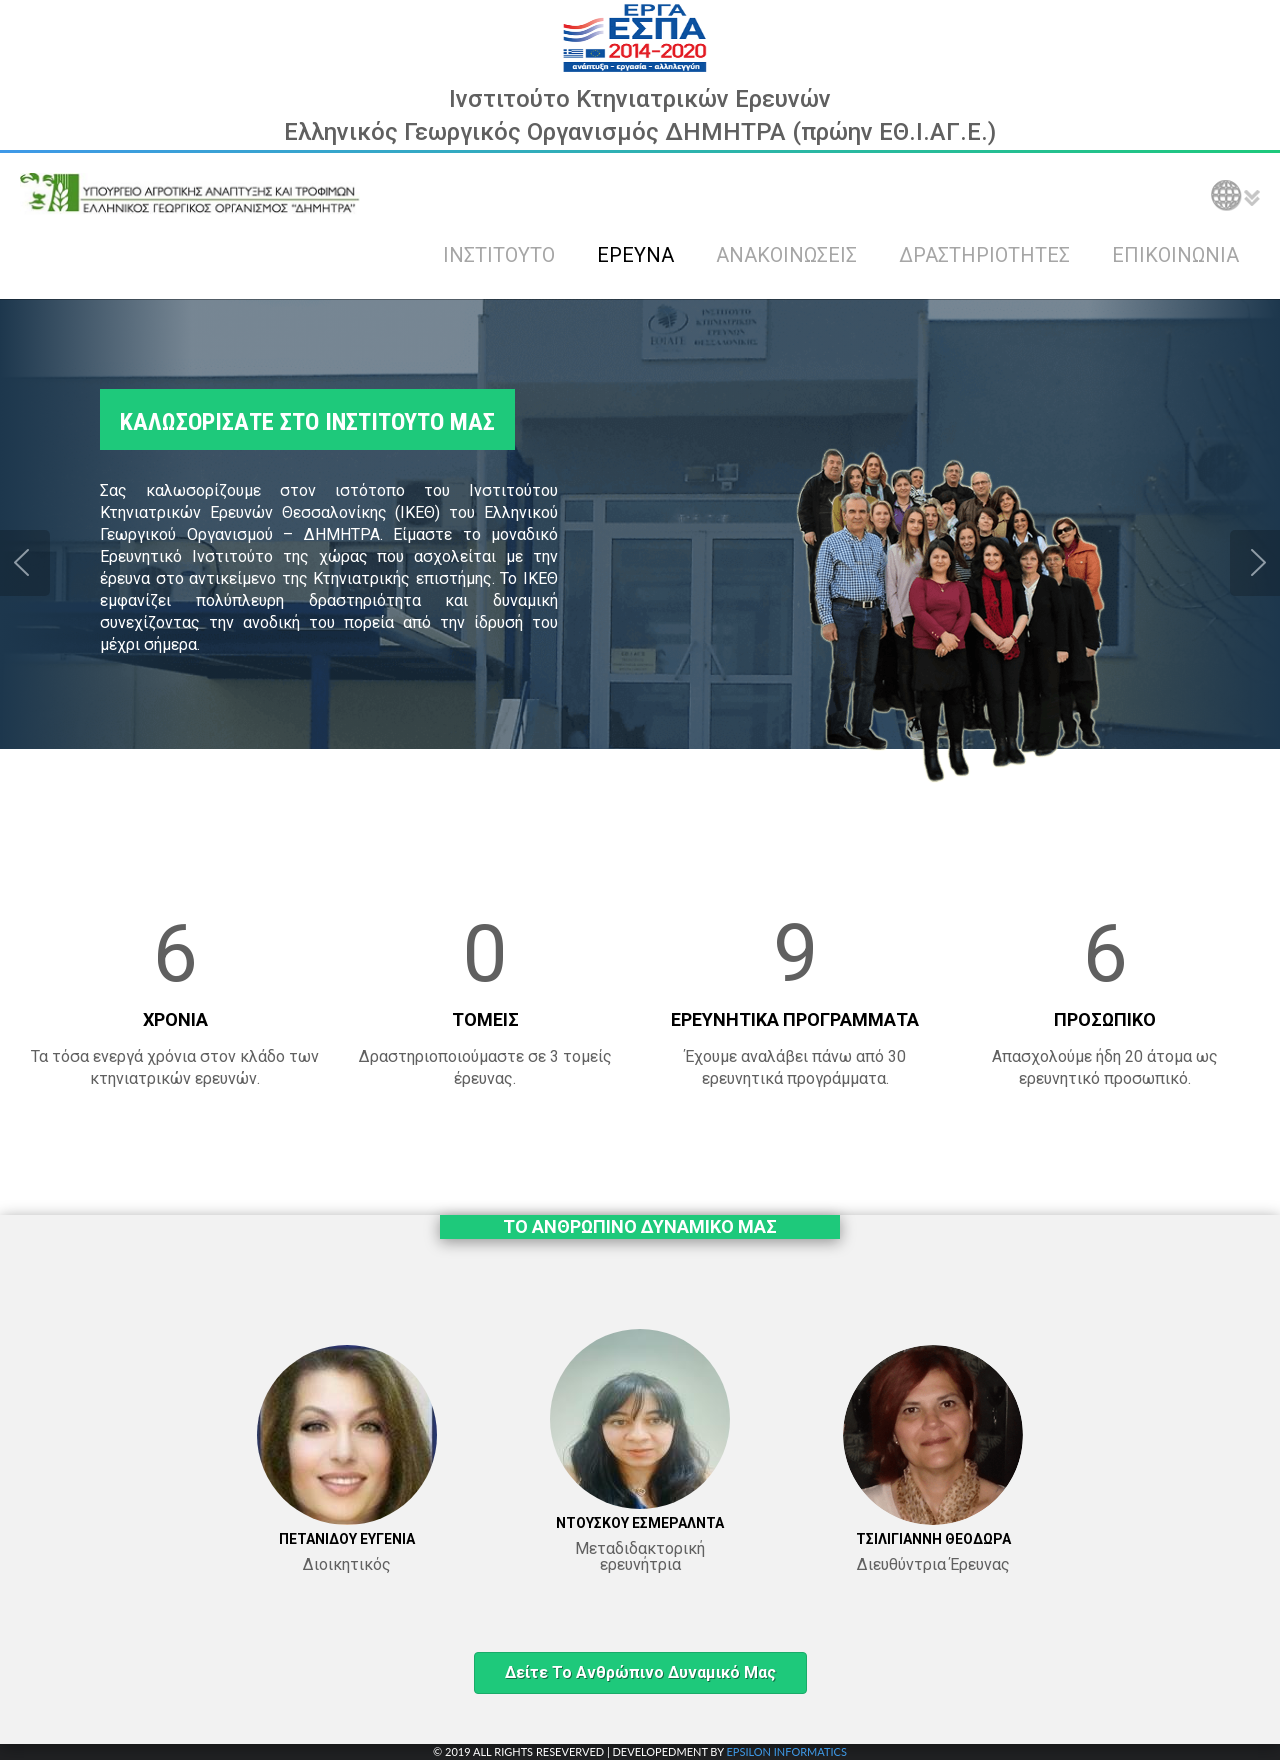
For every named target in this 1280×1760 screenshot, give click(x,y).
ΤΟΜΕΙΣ (485, 1019)
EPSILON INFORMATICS (786, 1751)
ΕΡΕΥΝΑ (635, 255)
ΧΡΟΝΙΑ (175, 1019)
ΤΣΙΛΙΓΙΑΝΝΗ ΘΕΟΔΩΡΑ (933, 1539)
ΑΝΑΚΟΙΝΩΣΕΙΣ (786, 255)
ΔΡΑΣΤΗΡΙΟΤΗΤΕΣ (984, 255)
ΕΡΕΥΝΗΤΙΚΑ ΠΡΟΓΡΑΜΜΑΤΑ (795, 1019)
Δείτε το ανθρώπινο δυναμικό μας (640, 1672)
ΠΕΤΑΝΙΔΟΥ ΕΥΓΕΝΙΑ (347, 1539)
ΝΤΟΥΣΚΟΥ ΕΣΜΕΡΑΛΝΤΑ (640, 1523)
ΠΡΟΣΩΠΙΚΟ (1105, 1019)
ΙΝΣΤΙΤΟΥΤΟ (499, 255)
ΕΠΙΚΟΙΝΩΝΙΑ (1175, 255)
